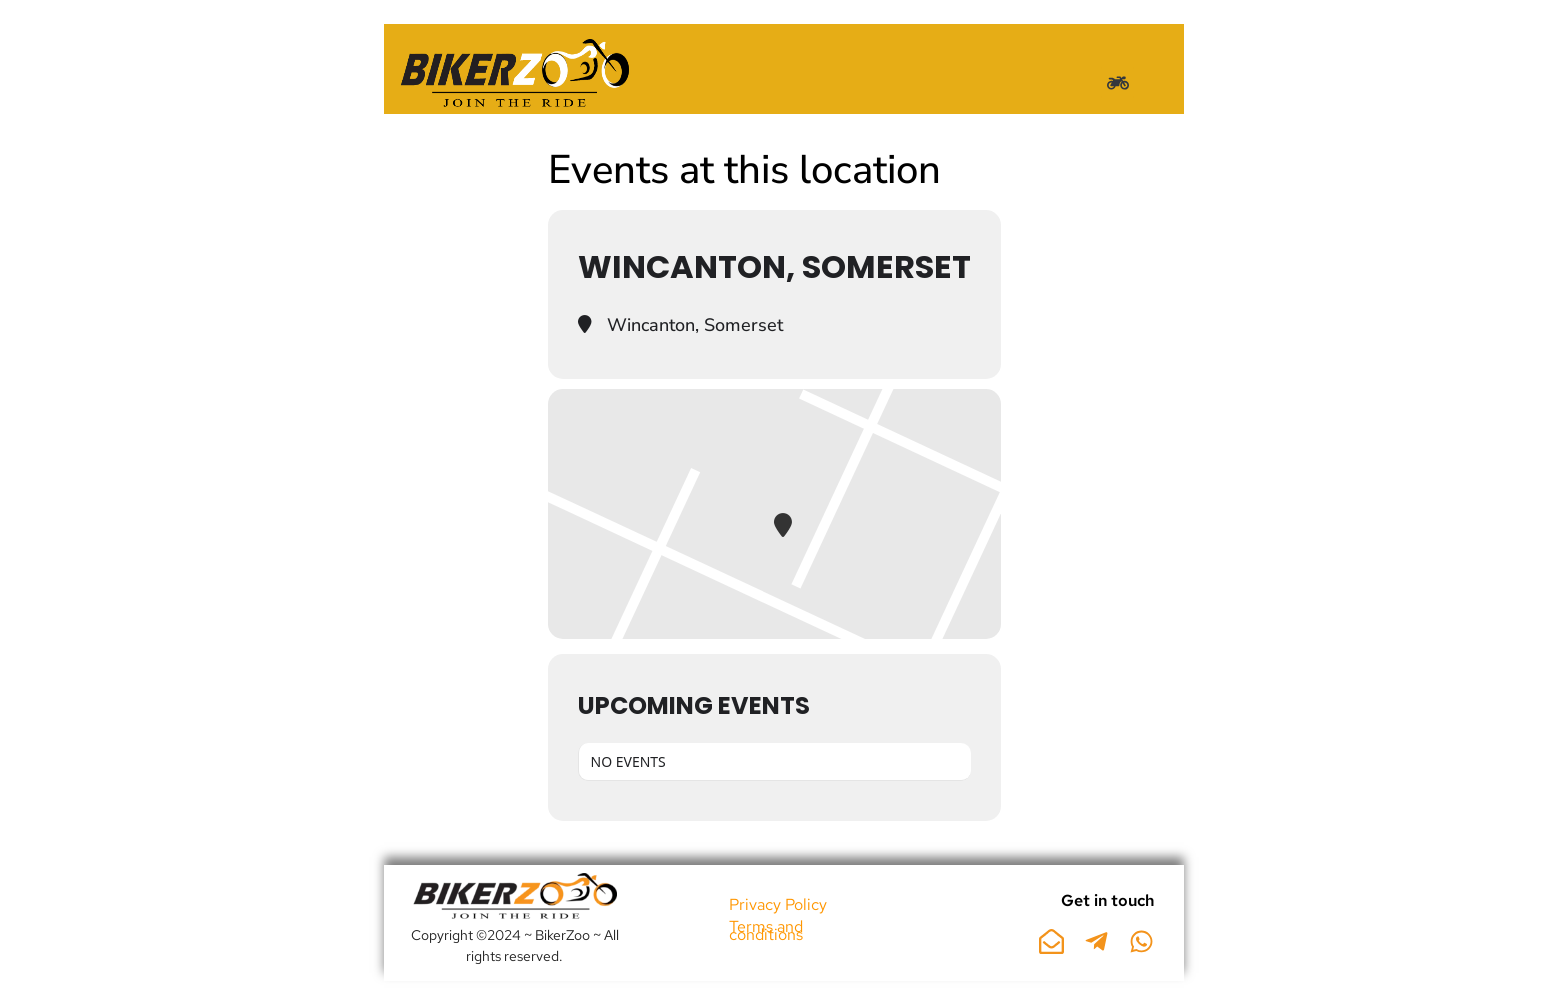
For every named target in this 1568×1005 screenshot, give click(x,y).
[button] (1117, 82)
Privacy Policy (778, 904)
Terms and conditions (766, 930)
